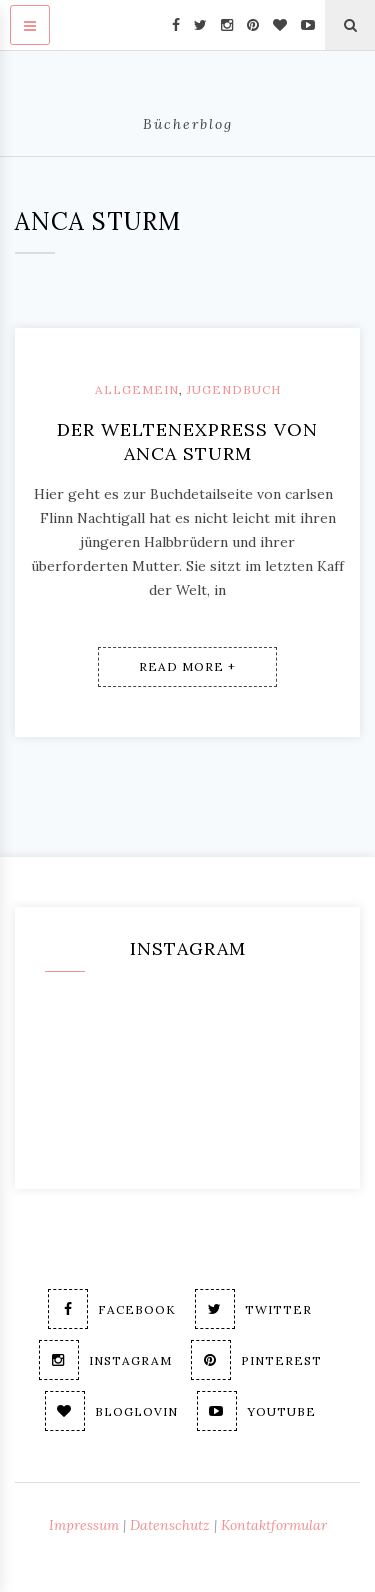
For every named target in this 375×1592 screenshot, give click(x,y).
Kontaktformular (274, 1525)
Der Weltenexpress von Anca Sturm (187, 441)
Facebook (112, 1309)
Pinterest (256, 1360)
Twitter (253, 1309)
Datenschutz (170, 1525)
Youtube (256, 1411)
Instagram (105, 1360)
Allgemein (137, 389)
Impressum (84, 1525)
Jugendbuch (234, 389)
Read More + (187, 666)
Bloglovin (111, 1411)
